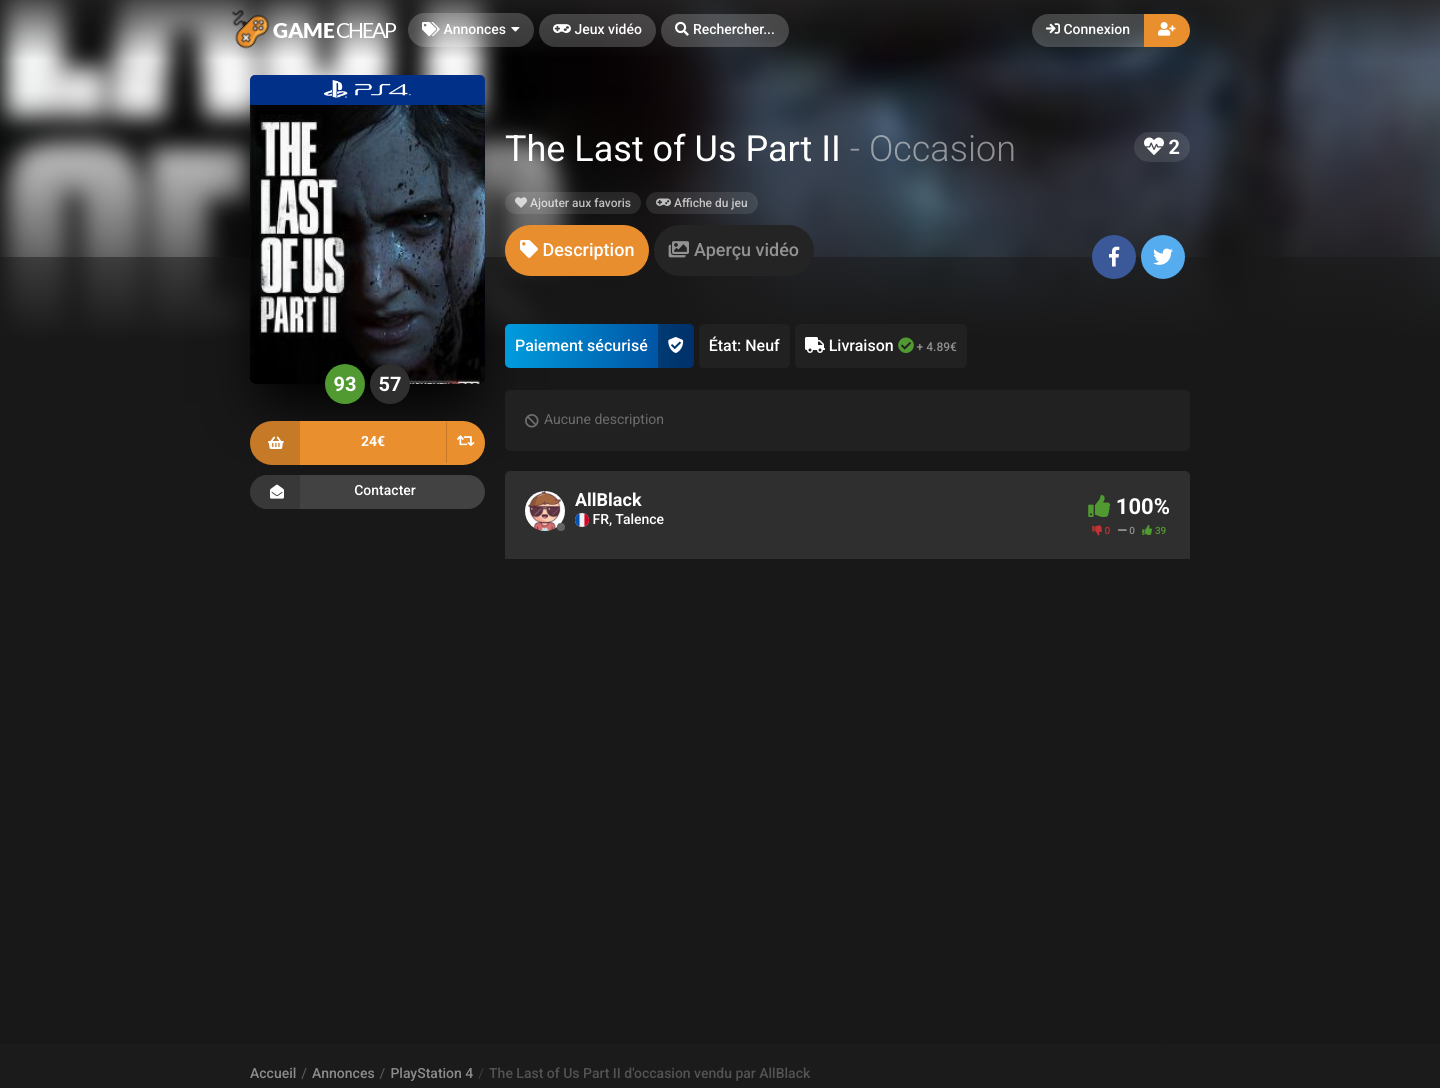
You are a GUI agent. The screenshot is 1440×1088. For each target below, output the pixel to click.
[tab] (577, 250)
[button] (725, 30)
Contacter (367, 492)
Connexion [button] (1088, 30)
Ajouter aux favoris (573, 203)
